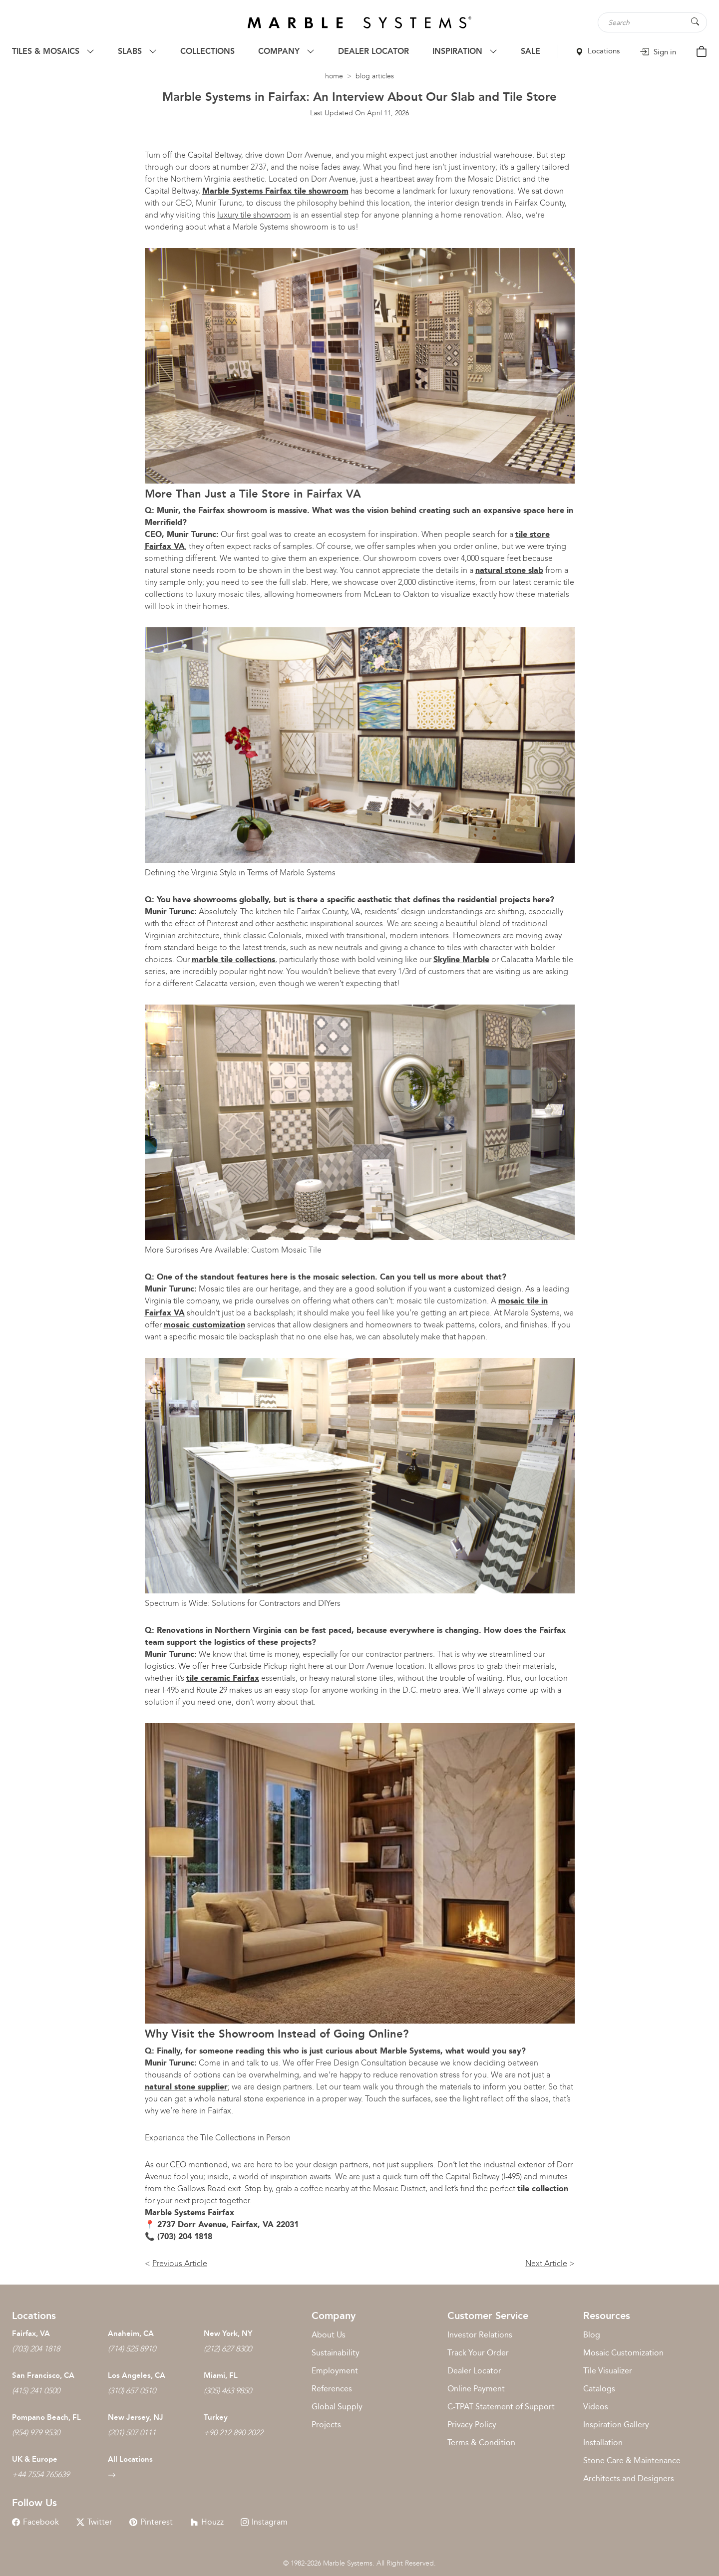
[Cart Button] (701, 50)
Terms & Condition (481, 2442)
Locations (598, 50)
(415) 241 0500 (36, 2390)
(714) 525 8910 (132, 2348)
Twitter (94, 2522)
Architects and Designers (628, 2478)
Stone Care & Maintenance (632, 2460)
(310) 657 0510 (132, 2390)
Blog (591, 2334)
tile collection (542, 2188)
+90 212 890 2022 (233, 2432)
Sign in (658, 51)
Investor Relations (479, 2334)
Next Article (546, 2263)
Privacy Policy (471, 2424)
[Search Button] (695, 21)
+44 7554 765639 (40, 2474)
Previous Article (179, 2263)
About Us (329, 2334)
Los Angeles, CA (136, 2375)
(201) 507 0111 (132, 2432)
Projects (326, 2424)
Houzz (207, 2522)
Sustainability (336, 2352)
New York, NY (228, 2333)
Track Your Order (478, 2352)
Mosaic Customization (623, 2352)
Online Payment (476, 2388)
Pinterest (151, 2522)
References (332, 2388)
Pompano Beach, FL (46, 2417)
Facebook (35, 2522)
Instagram (264, 2522)
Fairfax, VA (31, 2333)
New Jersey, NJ (135, 2417)
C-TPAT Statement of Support (501, 2406)
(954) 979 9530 (36, 2432)
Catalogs (599, 2388)
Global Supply (337, 2406)
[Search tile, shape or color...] (657, 22)
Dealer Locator (474, 2370)
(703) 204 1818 (36, 2348)
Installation (603, 2442)
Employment (335, 2370)
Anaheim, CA (131, 2333)
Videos (595, 2406)
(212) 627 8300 (228, 2348)
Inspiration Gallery (616, 2424)
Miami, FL (221, 2375)
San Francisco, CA (43, 2375)
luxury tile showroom (254, 215)
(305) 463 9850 (228, 2390)
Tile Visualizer (607, 2370)
